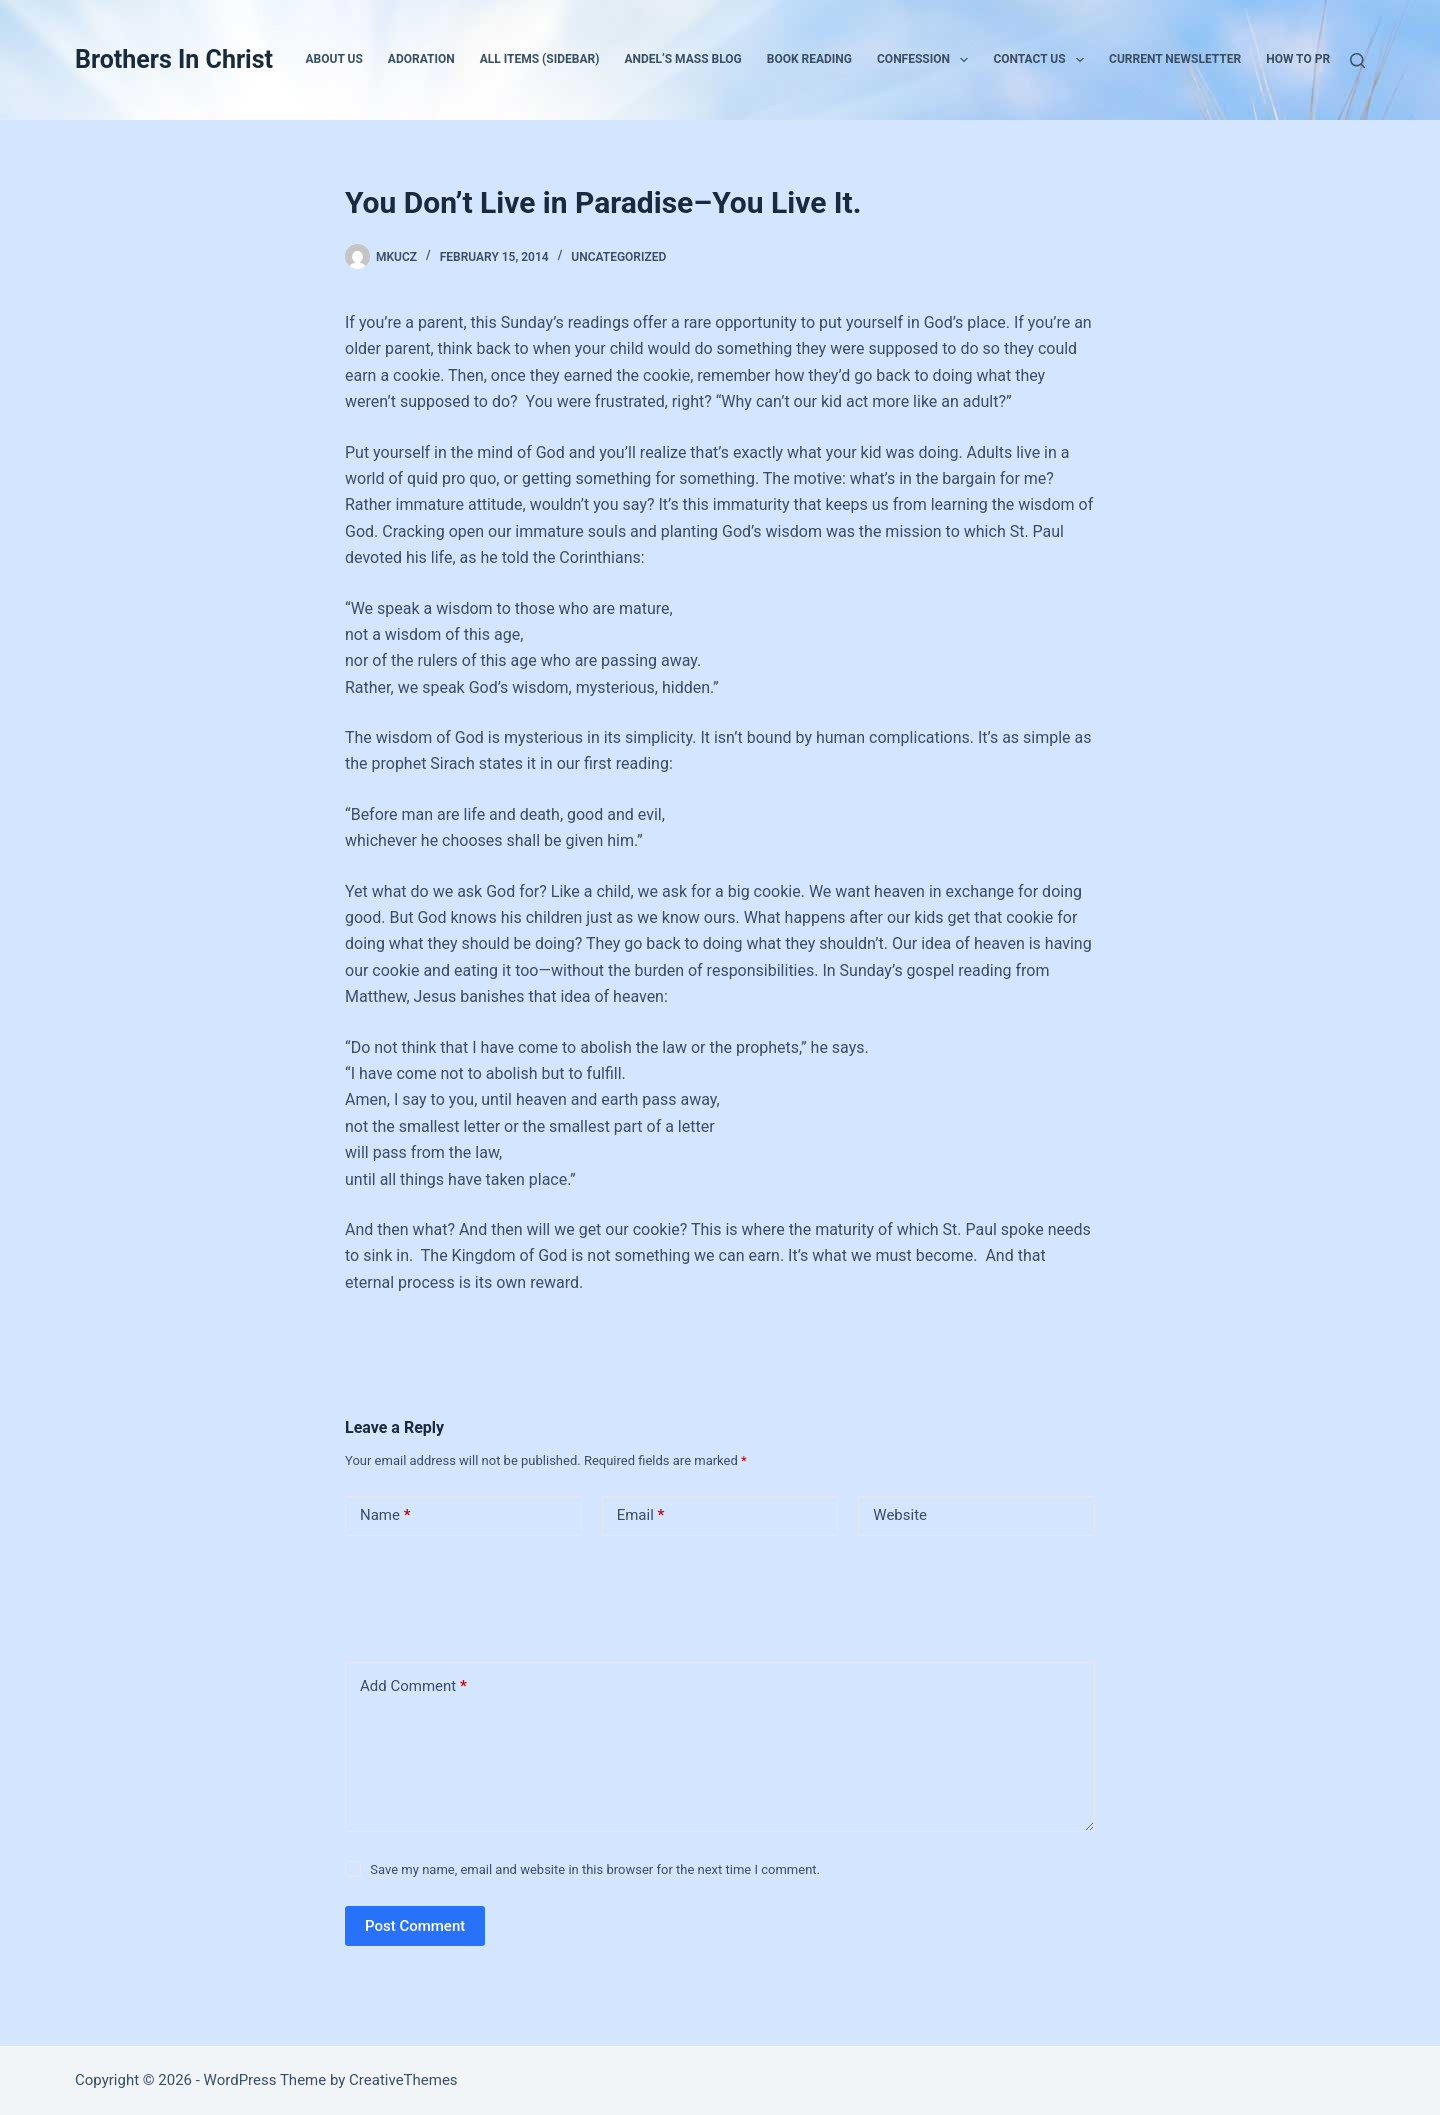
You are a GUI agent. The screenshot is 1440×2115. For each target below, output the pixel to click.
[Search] (1357, 60)
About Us (334, 59)
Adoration (421, 59)
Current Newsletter (1175, 59)
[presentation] (482, 1595)
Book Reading (809, 59)
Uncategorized (618, 257)
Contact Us (1042, 60)
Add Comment (413, 1686)
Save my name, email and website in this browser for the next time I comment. (595, 1869)
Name (385, 1515)
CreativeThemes (403, 2080)
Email (641, 1515)
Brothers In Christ (174, 59)
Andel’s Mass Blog (682, 59)
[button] (964, 60)
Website (900, 1515)
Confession (926, 60)
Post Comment (415, 1926)
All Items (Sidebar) (540, 59)
